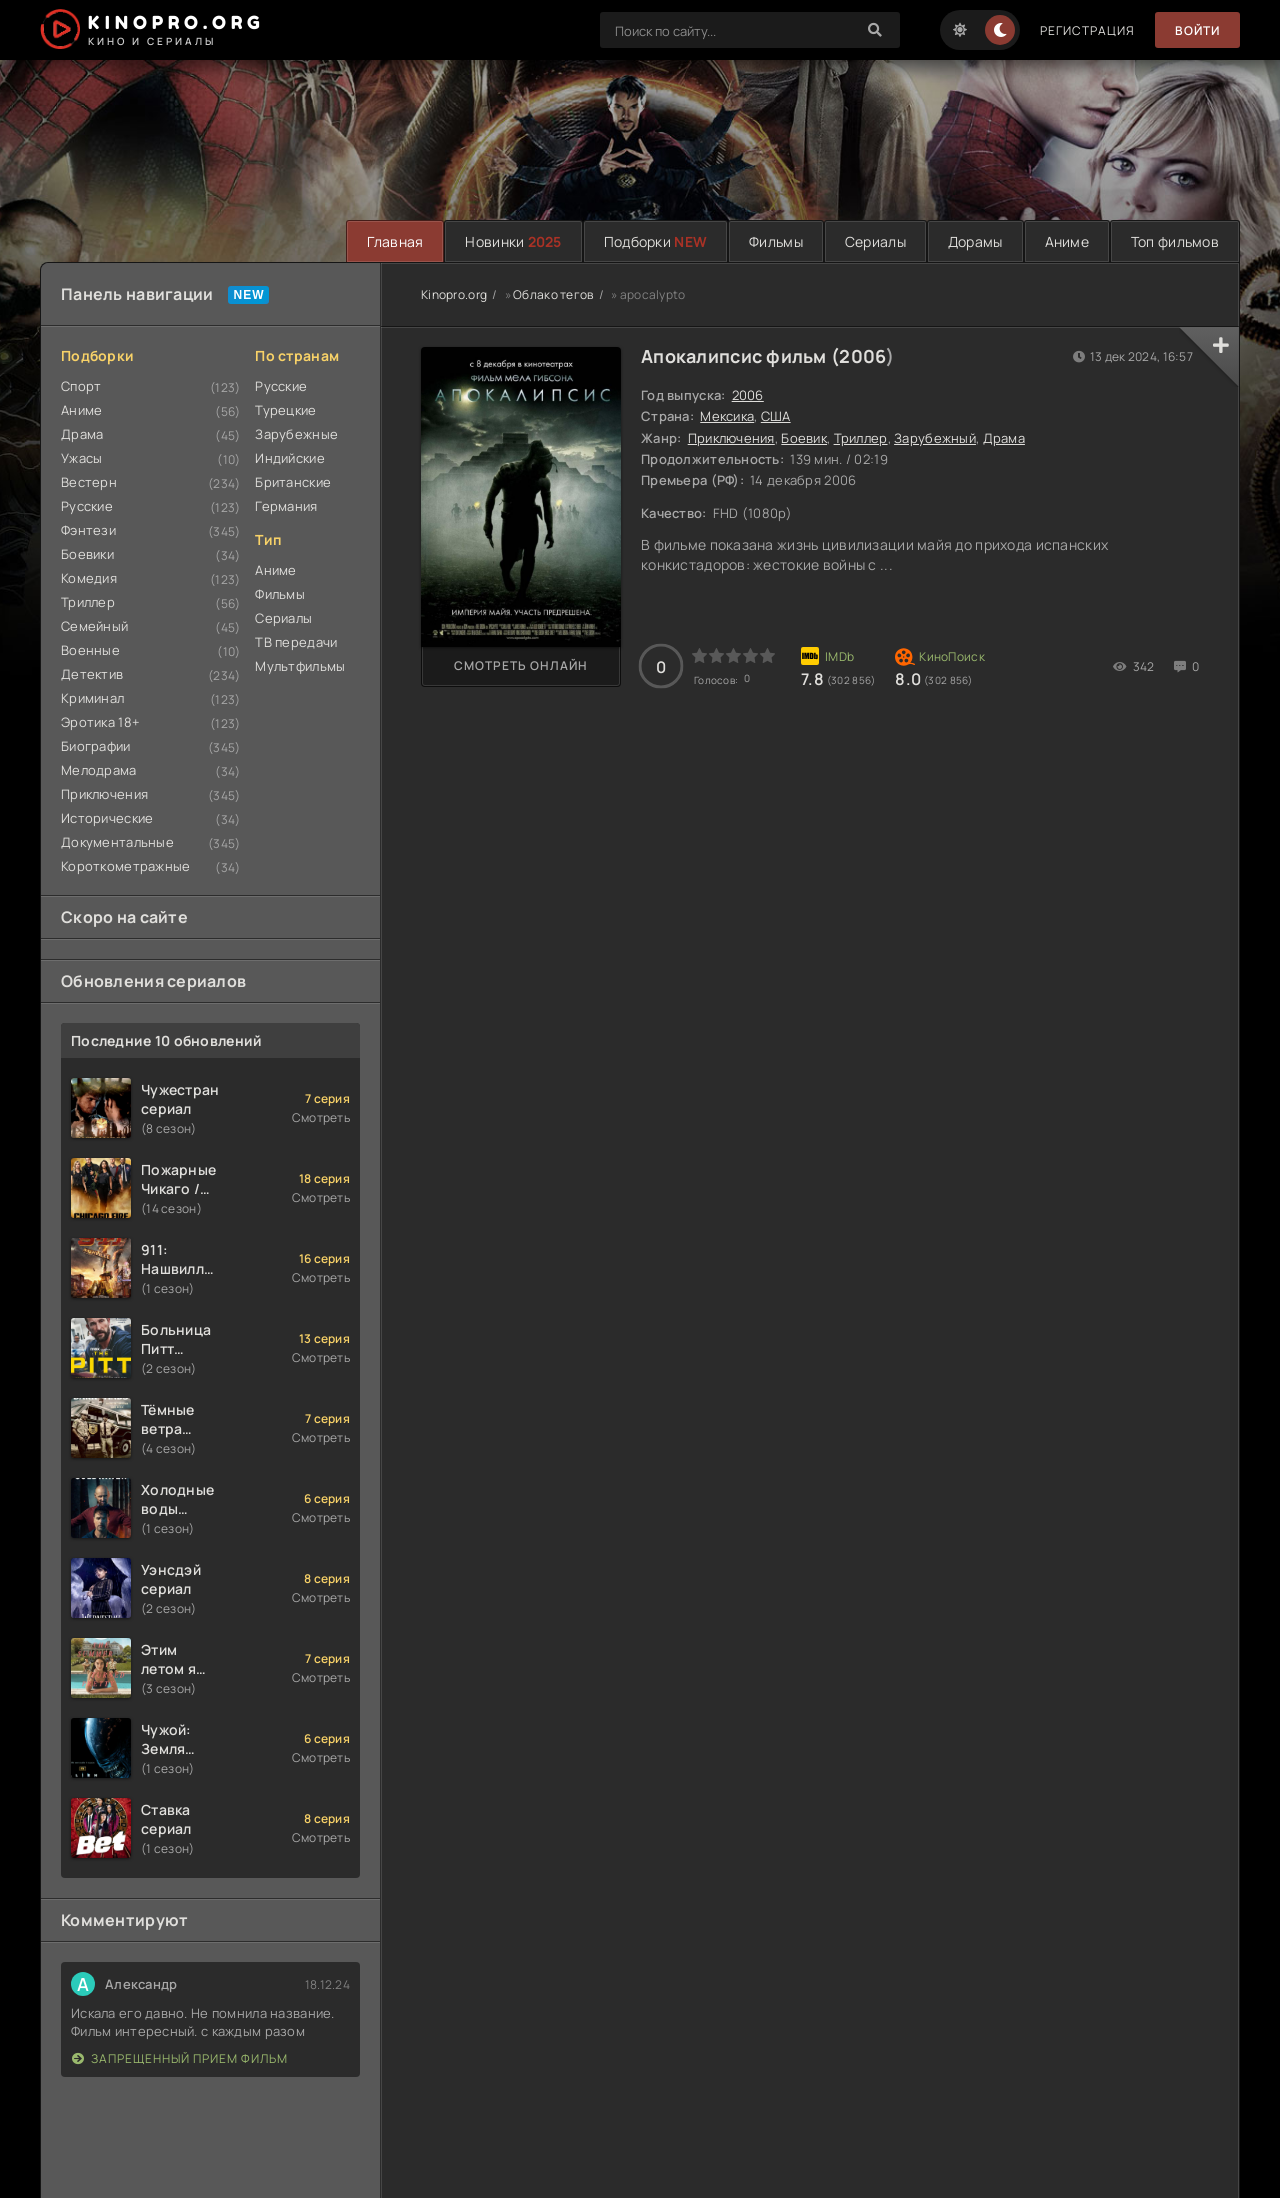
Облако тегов (553, 294)
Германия (286, 506)
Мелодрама (99, 770)
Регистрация (1087, 30)
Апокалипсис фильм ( (740, 356)
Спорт (81, 386)
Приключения (104, 794)
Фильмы (776, 241)
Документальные (117, 842)
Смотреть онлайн (521, 665)
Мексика (727, 416)
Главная (395, 241)
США (776, 416)
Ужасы (81, 458)
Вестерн (89, 482)
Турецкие (285, 410)
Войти (1197, 30)
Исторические (107, 818)
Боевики (87, 554)
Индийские (290, 458)
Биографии (96, 746)
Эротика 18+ (100, 722)
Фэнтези (88, 530)
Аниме (1067, 241)
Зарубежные (296, 434)
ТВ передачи (296, 642)
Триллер (88, 602)
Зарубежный (935, 438)
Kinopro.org (454, 294)
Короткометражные (125, 866)
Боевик (804, 438)
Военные (90, 650)
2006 (862, 356)
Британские (293, 482)
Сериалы (875, 241)
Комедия (89, 578)
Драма (82, 434)
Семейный (94, 626)
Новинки (513, 241)
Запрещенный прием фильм (180, 2058)
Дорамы (975, 241)
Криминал (92, 698)
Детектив (92, 674)
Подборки (655, 241)
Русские (87, 506)
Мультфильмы (300, 666)
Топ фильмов (1175, 241)
